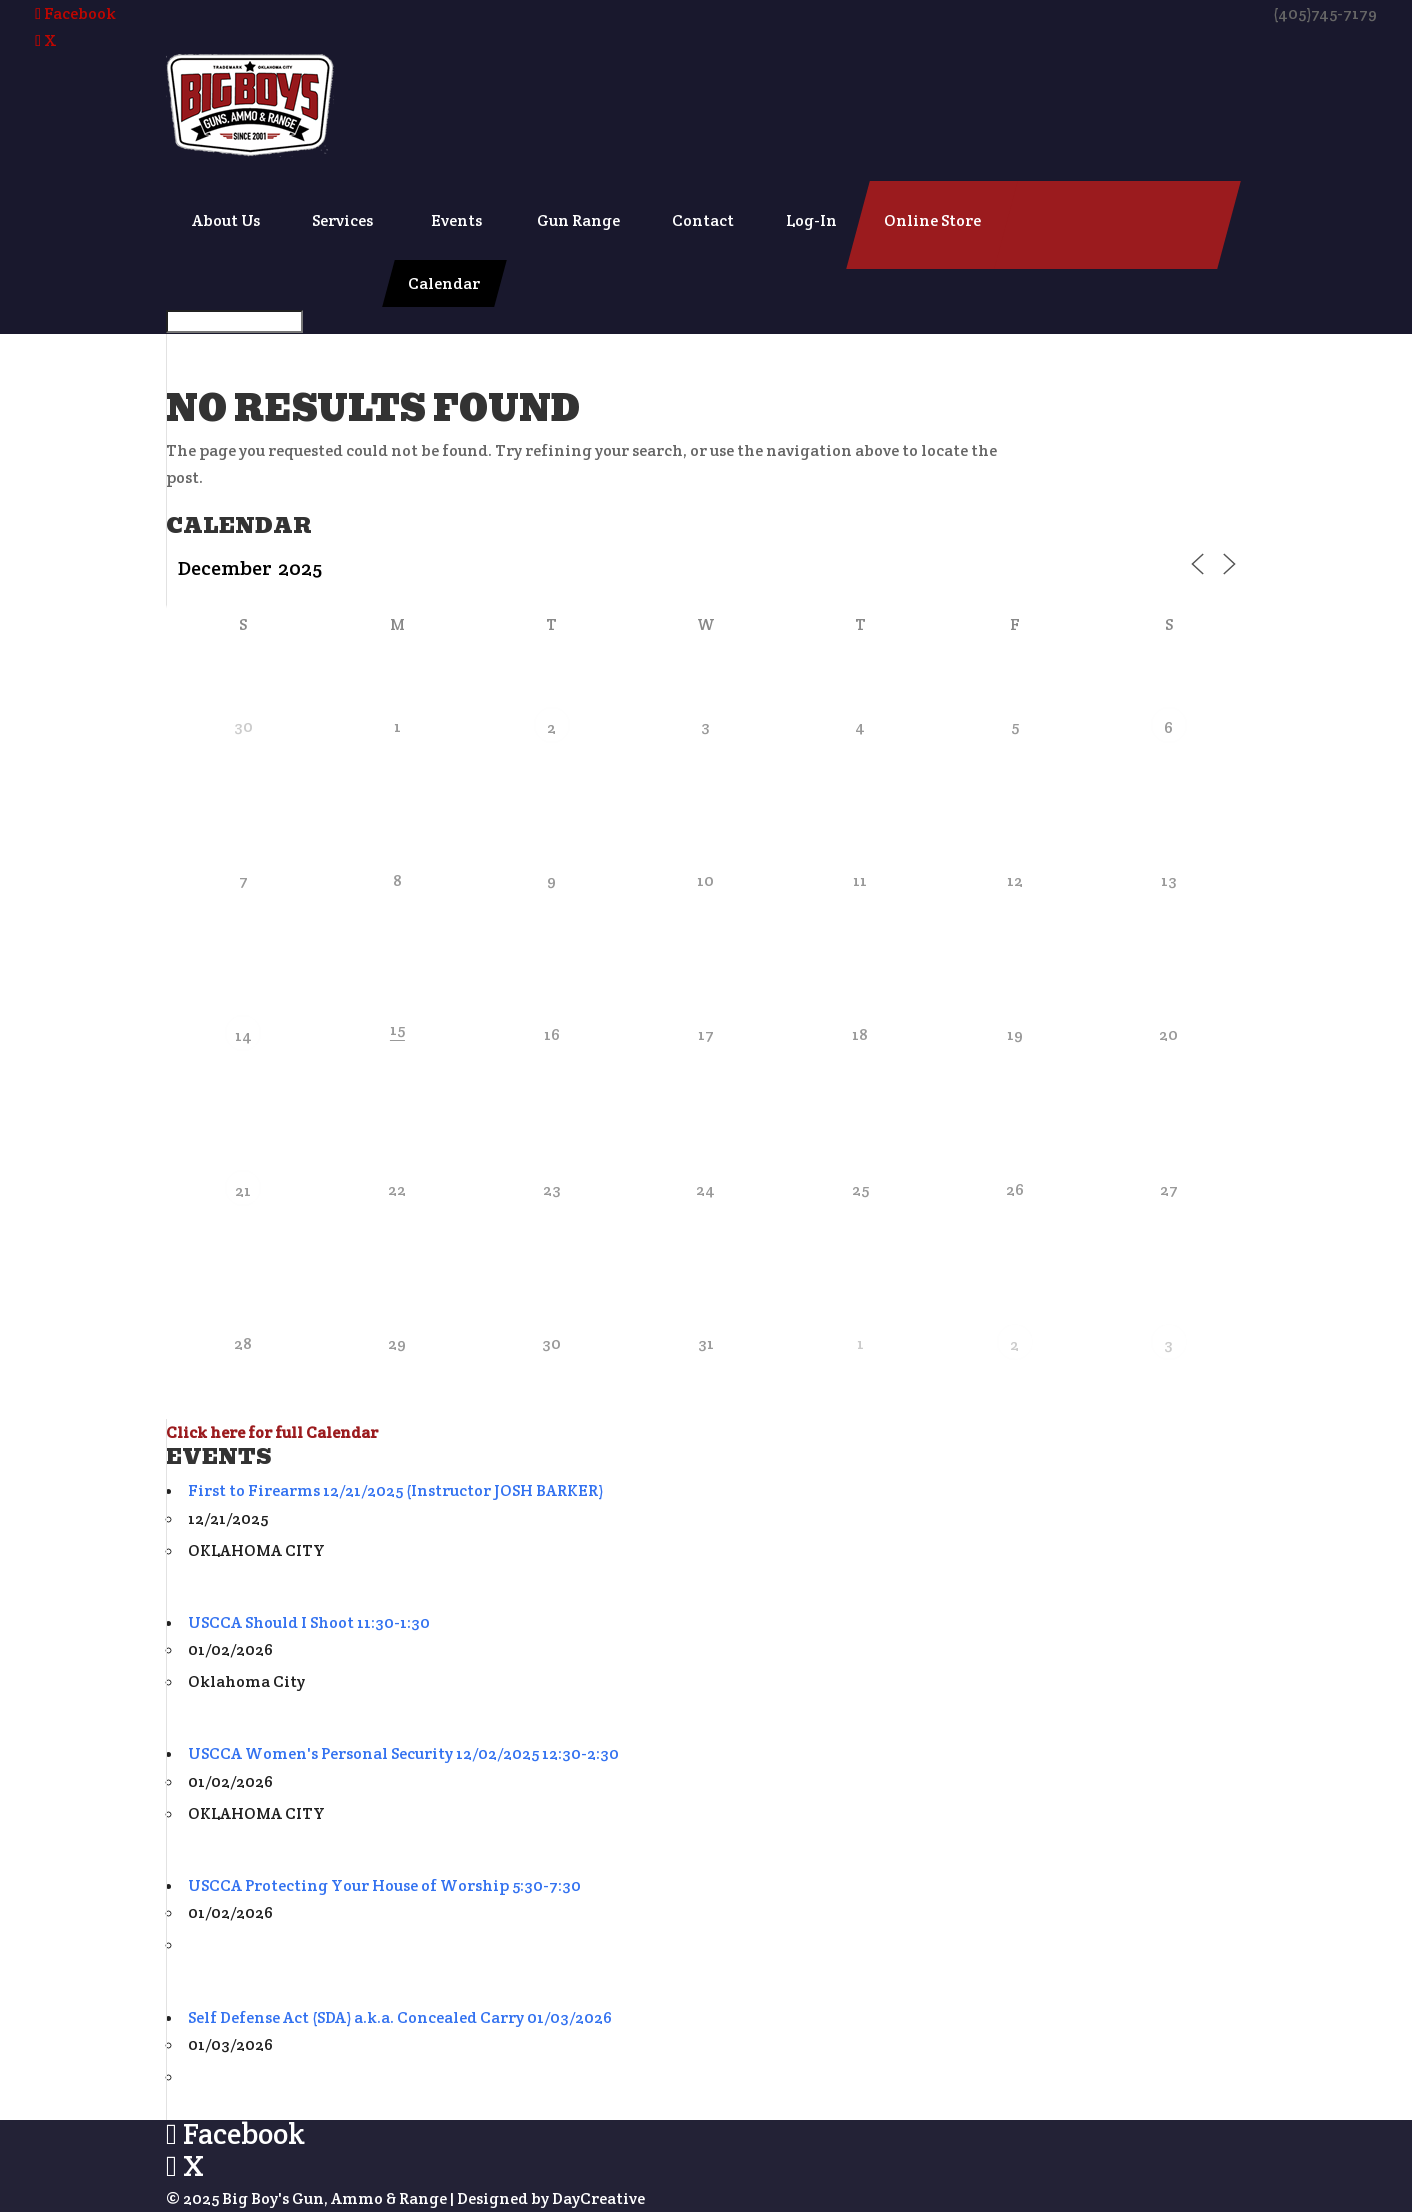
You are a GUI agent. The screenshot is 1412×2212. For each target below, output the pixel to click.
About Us (226, 220)
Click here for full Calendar (272, 1432)
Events (456, 220)
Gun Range (578, 220)
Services (342, 220)
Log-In (811, 220)
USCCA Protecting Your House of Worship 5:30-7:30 (384, 1885)
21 (243, 1190)
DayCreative (598, 2198)
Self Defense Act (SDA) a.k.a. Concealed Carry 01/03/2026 (400, 2017)
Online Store (932, 220)
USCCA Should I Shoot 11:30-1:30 (309, 1622)
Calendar (444, 283)
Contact (703, 220)
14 (243, 1035)
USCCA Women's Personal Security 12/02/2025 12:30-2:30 (403, 1753)
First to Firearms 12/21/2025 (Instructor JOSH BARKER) (395, 1490)
